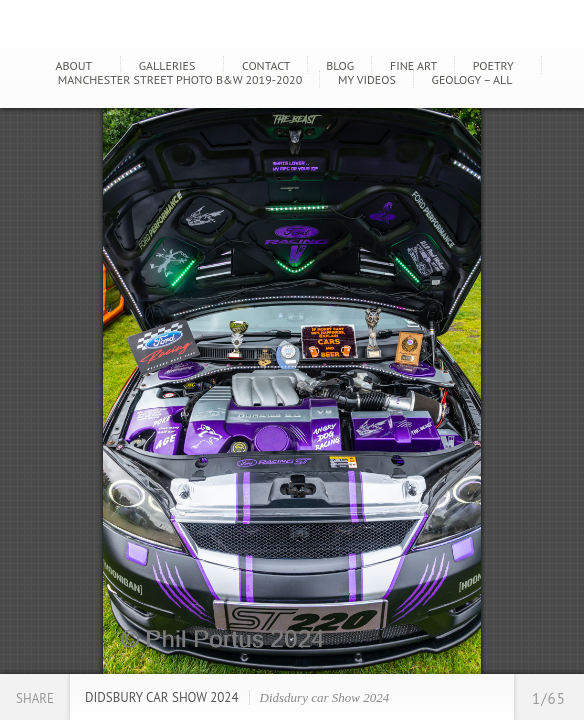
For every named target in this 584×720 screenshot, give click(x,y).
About (74, 65)
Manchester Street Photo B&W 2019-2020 (180, 79)
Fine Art (413, 65)
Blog (340, 65)
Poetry (493, 65)
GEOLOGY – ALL (472, 79)
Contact (266, 65)
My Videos (367, 79)
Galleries (167, 65)
